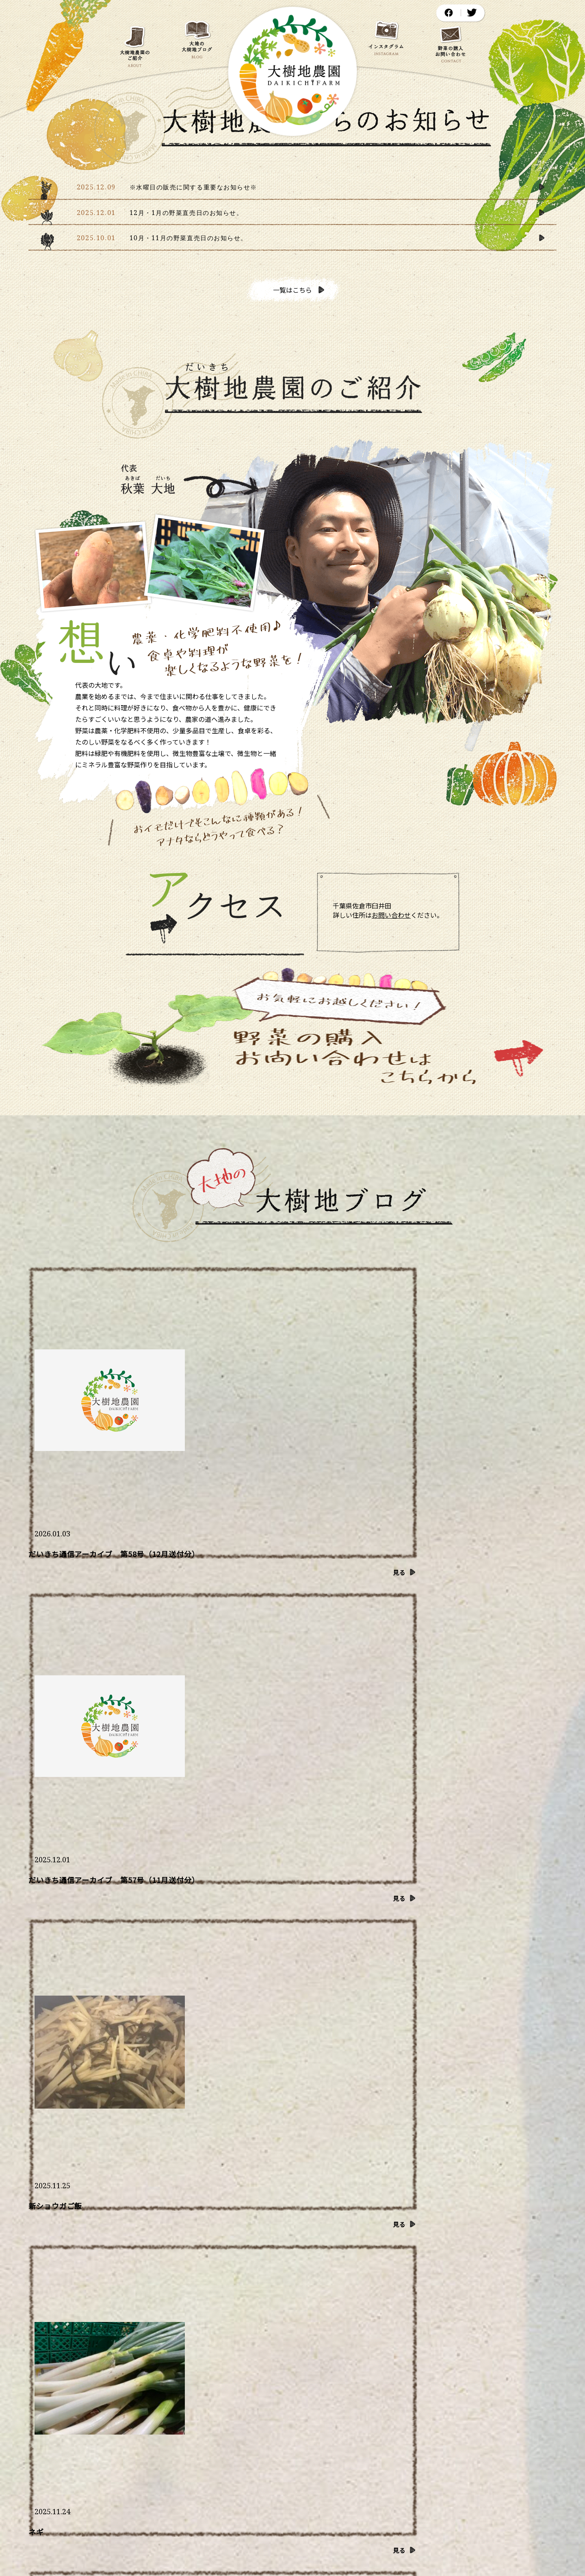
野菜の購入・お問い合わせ (490, 2399)
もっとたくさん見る (117, 1841)
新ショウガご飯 (421, 1401)
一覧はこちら (295, 290)
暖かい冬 (409, 1585)
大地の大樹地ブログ (231, 2399)
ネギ (36, 1585)
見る (172, 1430)
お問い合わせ (391, 915)
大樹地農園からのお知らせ (324, 2399)
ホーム (82, 2399)
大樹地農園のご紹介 (147, 2399)
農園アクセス (407, 2399)
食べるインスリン (242, 1585)
